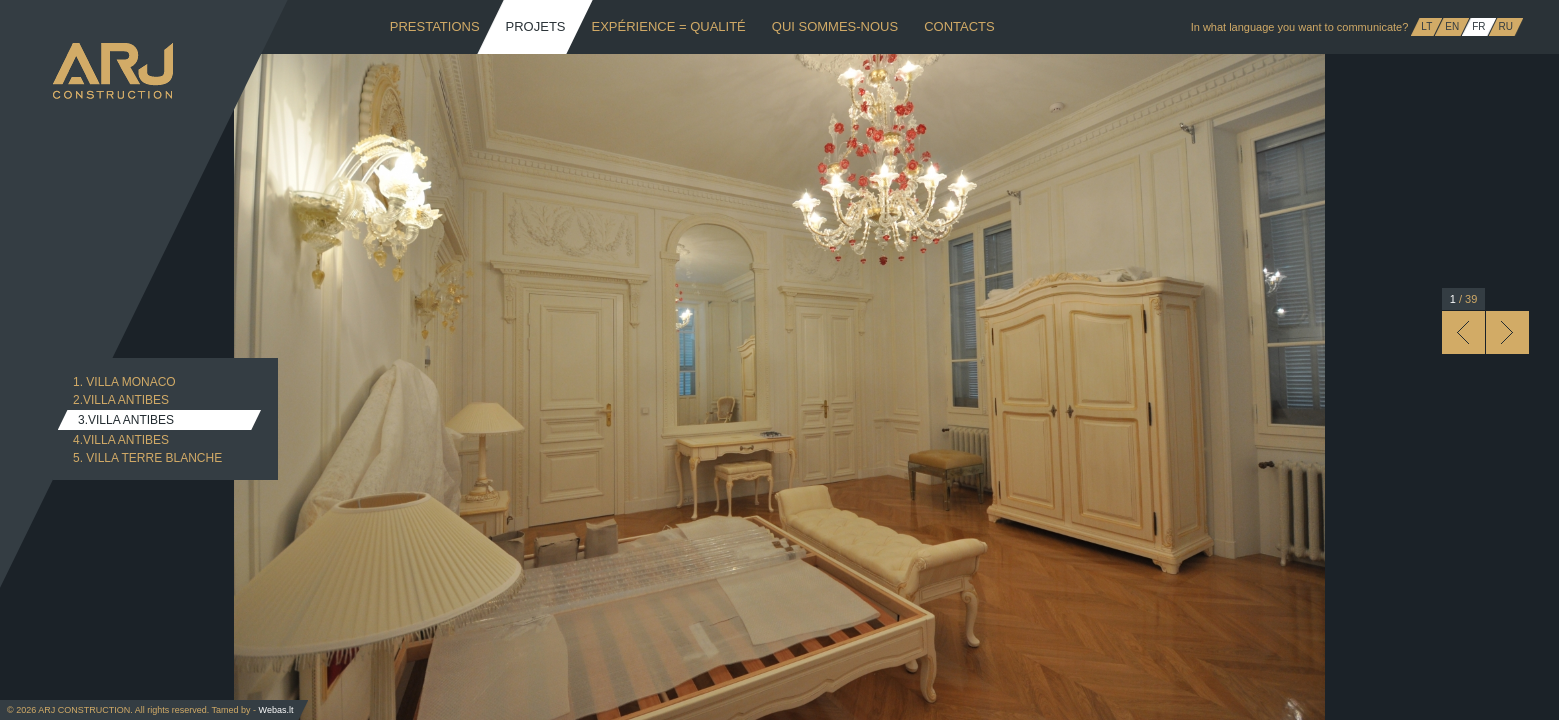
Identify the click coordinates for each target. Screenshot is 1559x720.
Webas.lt (276, 710)
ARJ (113, 71)
